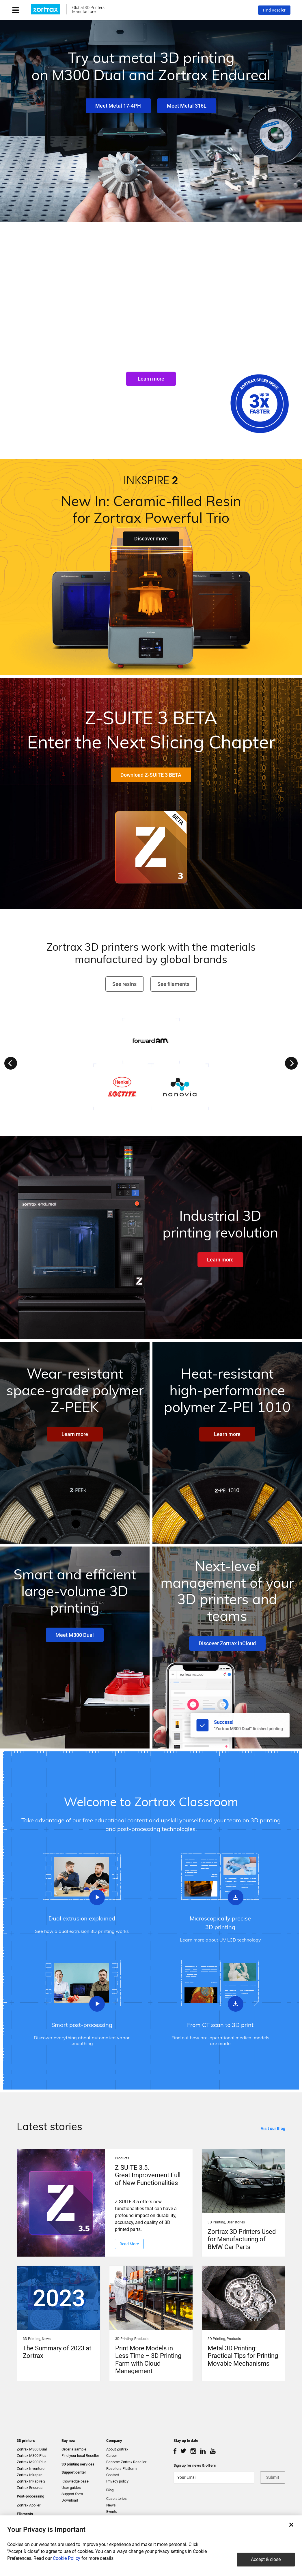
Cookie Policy (66, 2558)
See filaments (173, 984)
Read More (129, 2244)
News (111, 2505)
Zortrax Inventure (30, 2468)
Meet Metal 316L (186, 106)
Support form (72, 2494)
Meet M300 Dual (74, 1635)
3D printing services (77, 2464)
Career (111, 2455)
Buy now (68, 2440)
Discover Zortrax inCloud (227, 1643)
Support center (73, 2472)
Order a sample (73, 2449)
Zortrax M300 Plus (31, 2455)
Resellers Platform (121, 2468)
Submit (272, 2477)
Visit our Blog (273, 2128)
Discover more (151, 539)
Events (111, 2511)
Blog (109, 2490)
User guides (71, 2487)
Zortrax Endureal (30, 2487)
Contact (112, 2475)
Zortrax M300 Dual (32, 2449)
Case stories (116, 2498)
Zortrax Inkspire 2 (31, 2481)
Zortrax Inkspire (29, 2475)
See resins (124, 984)
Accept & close (266, 2559)
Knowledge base (75, 2481)
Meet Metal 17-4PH (118, 106)
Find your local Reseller (80, 2455)
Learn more (151, 379)
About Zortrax (117, 2449)
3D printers (26, 2440)
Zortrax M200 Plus (31, 2462)
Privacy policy (117, 2481)
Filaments (25, 2514)
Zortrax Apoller (28, 2505)
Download (69, 2500)
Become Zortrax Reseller (126, 2462)
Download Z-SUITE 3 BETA (150, 775)
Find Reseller (274, 10)
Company (114, 2440)
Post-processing (30, 2496)
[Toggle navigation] (21, 10)
